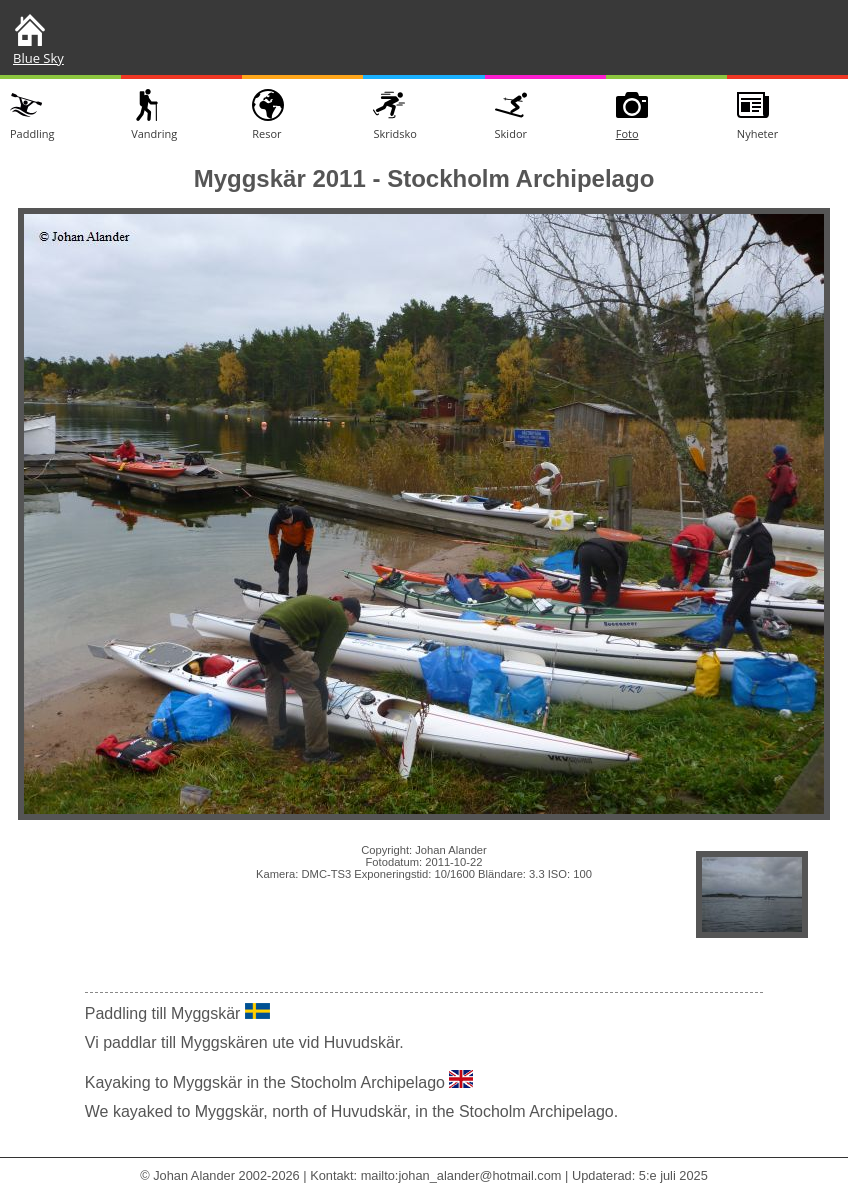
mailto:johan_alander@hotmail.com (461, 1175)
